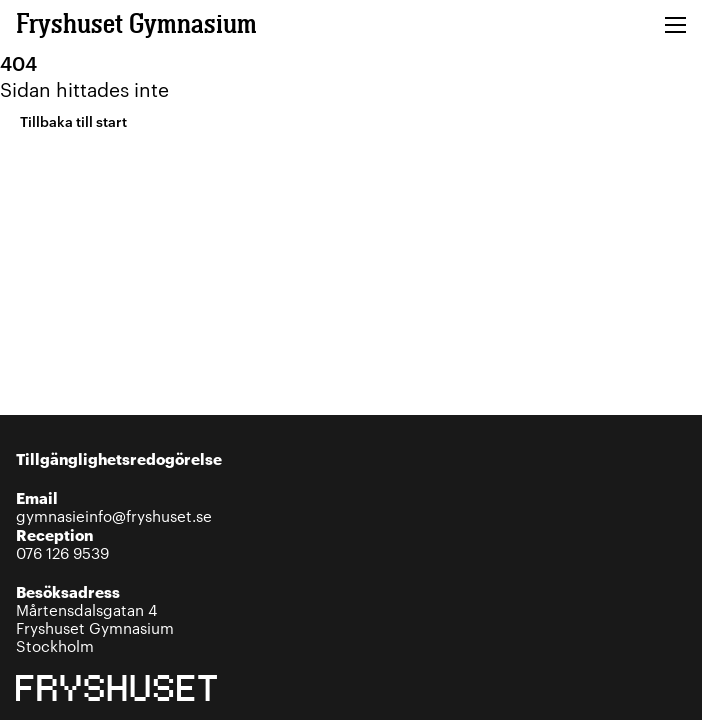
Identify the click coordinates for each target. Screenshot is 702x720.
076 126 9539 (62, 543)
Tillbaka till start (73, 120)
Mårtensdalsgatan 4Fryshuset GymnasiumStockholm (95, 618)
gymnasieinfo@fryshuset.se (114, 506)
